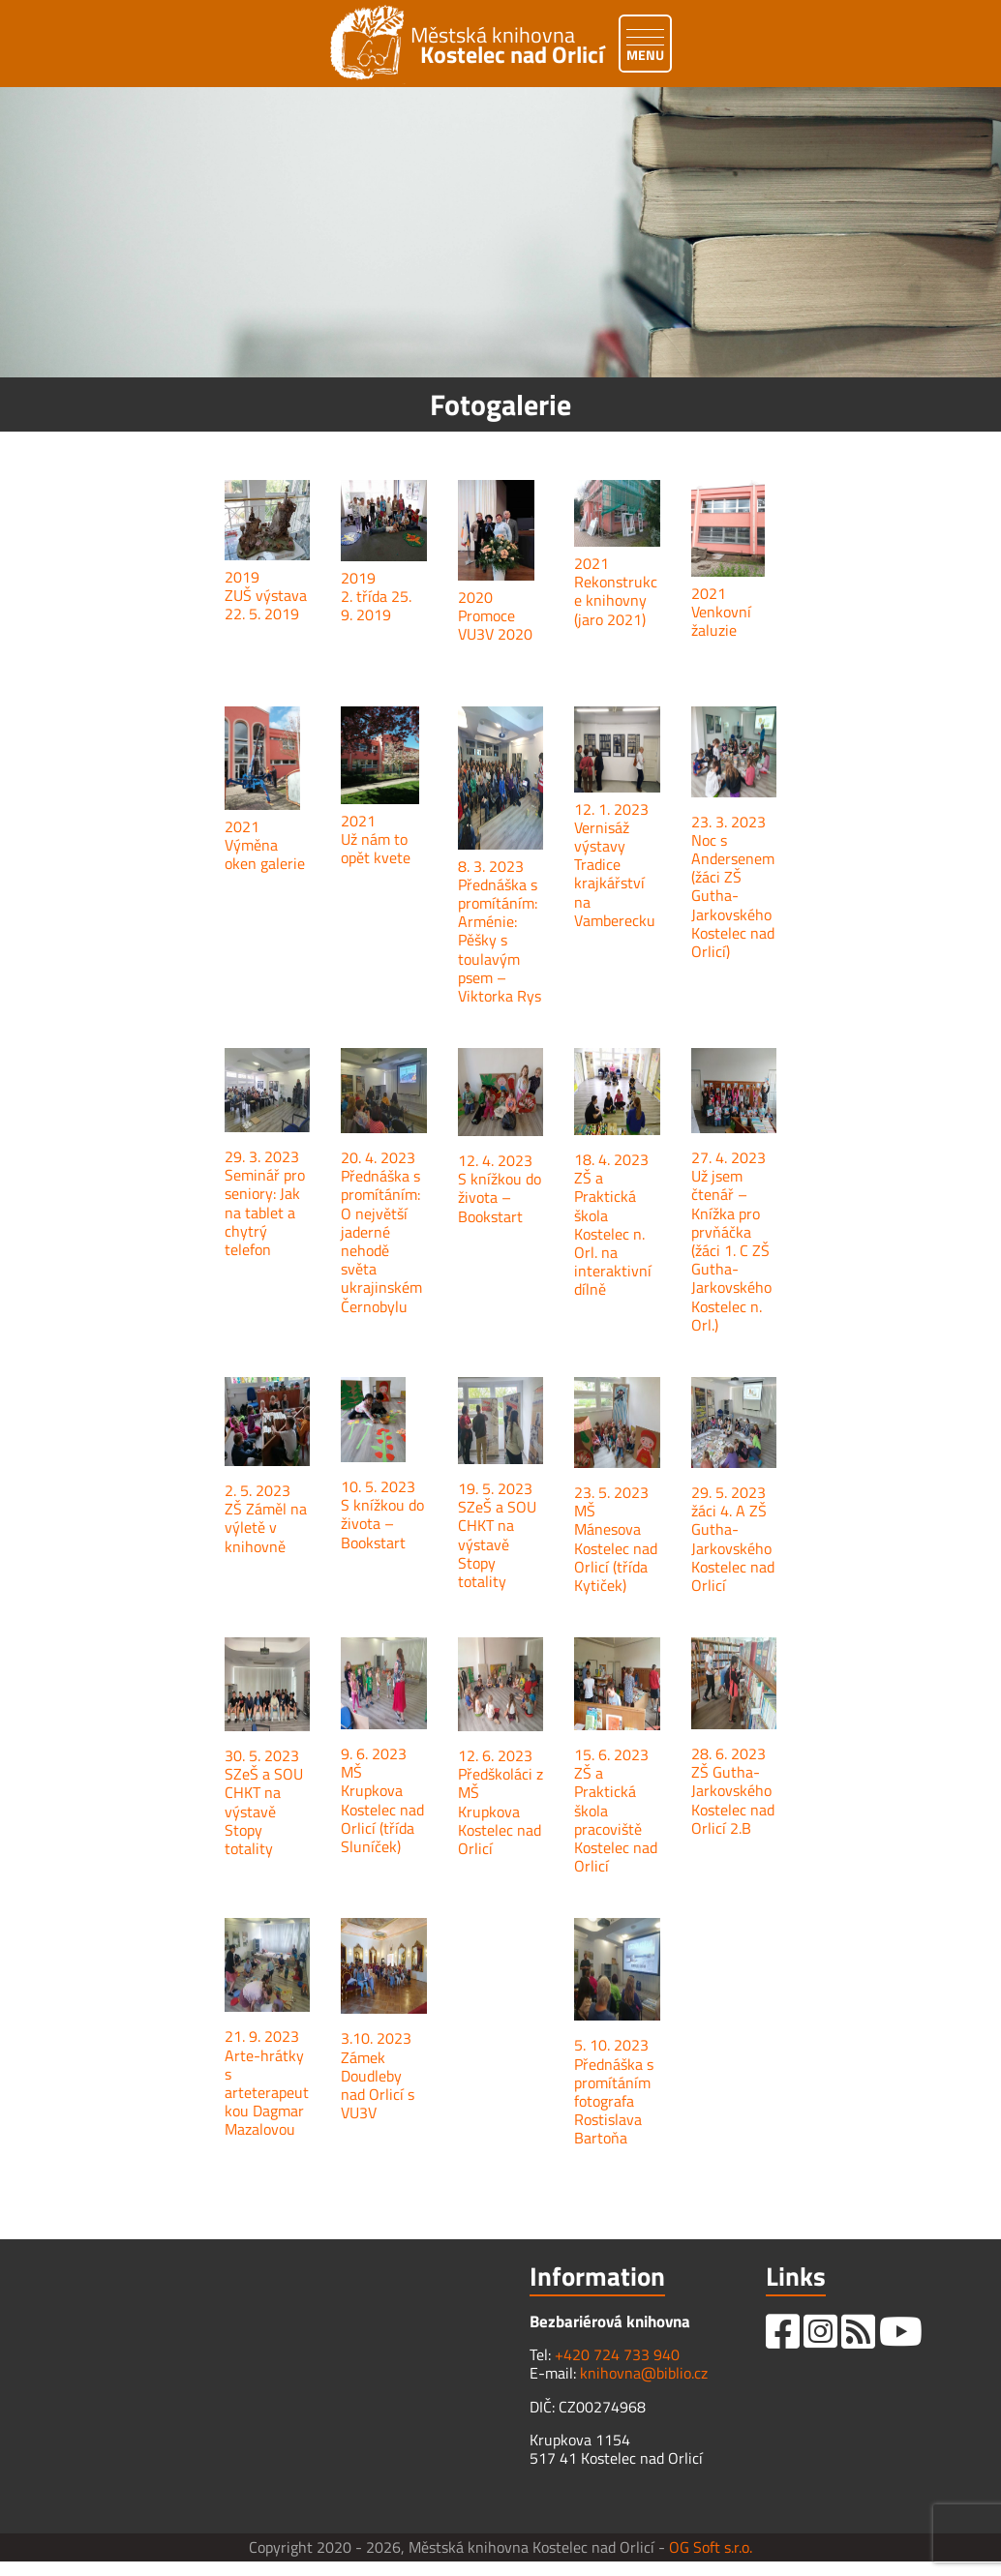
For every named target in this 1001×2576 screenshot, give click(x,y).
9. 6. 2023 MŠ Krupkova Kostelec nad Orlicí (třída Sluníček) (382, 1800)
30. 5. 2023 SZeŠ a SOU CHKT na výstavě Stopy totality (264, 1802)
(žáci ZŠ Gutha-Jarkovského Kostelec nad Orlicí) (732, 914)
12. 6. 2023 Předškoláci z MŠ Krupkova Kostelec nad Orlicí (500, 1802)
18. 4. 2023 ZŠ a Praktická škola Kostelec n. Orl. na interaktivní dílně (613, 1224)
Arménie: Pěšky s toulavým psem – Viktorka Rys (499, 958)
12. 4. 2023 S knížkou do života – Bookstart (499, 1188)
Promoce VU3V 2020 (495, 624)
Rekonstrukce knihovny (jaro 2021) (615, 600)
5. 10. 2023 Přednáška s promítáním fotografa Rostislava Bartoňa (613, 2091)
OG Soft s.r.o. (710, 2547)
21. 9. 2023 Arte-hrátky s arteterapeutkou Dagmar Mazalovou (267, 2082)
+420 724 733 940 (617, 2354)
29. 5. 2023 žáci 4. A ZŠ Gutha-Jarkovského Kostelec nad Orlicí (732, 1539)
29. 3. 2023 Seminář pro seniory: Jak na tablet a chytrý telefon (265, 1203)
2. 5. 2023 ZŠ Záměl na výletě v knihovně (266, 1518)
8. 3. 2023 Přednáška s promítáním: (497, 884)
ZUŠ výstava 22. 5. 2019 (266, 604)
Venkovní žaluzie (721, 621)
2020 (475, 597)
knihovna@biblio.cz (644, 2372)
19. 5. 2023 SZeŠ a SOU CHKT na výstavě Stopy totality (497, 1535)
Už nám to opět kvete (375, 848)
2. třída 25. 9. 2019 (376, 605)
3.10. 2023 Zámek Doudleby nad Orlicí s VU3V (377, 2075)
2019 (242, 576)
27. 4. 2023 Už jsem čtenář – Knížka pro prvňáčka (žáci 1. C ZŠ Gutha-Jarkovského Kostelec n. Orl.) (731, 1241)
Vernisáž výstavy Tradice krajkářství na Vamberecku (614, 874)
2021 (591, 563)
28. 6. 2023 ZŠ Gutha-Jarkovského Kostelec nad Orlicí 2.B (732, 1791)
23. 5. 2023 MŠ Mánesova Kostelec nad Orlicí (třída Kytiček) (615, 1539)
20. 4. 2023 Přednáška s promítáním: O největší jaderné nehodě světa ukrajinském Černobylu (381, 1232)
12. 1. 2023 (611, 809)
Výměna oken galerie (265, 854)
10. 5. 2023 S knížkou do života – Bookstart (382, 1514)
